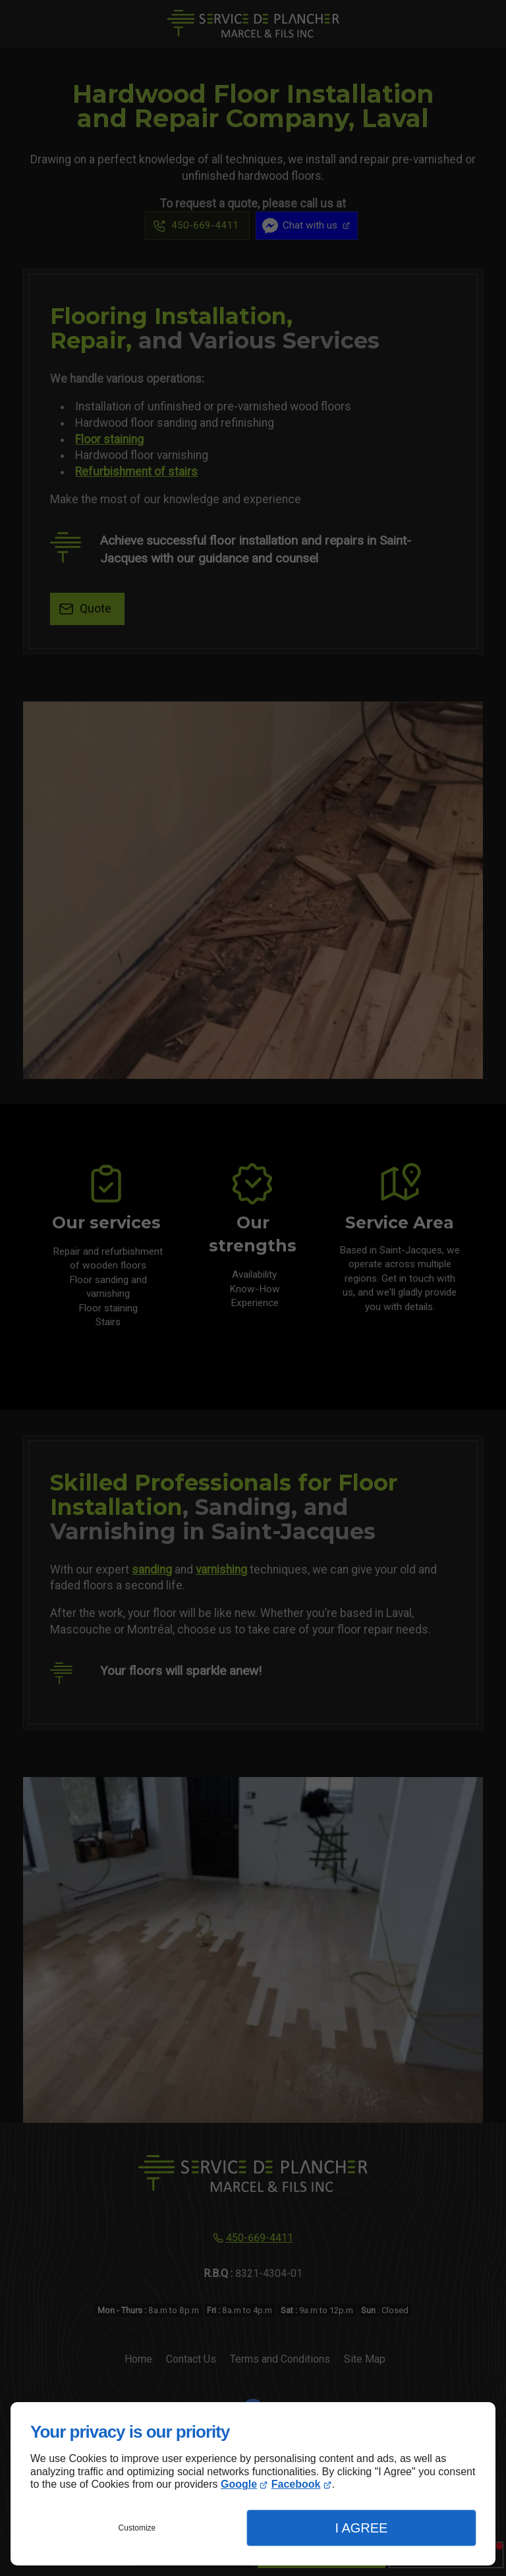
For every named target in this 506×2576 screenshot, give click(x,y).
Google (239, 2484)
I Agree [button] (361, 2528)
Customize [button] (137, 2528)
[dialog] (253, 2483)
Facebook (296, 2484)
